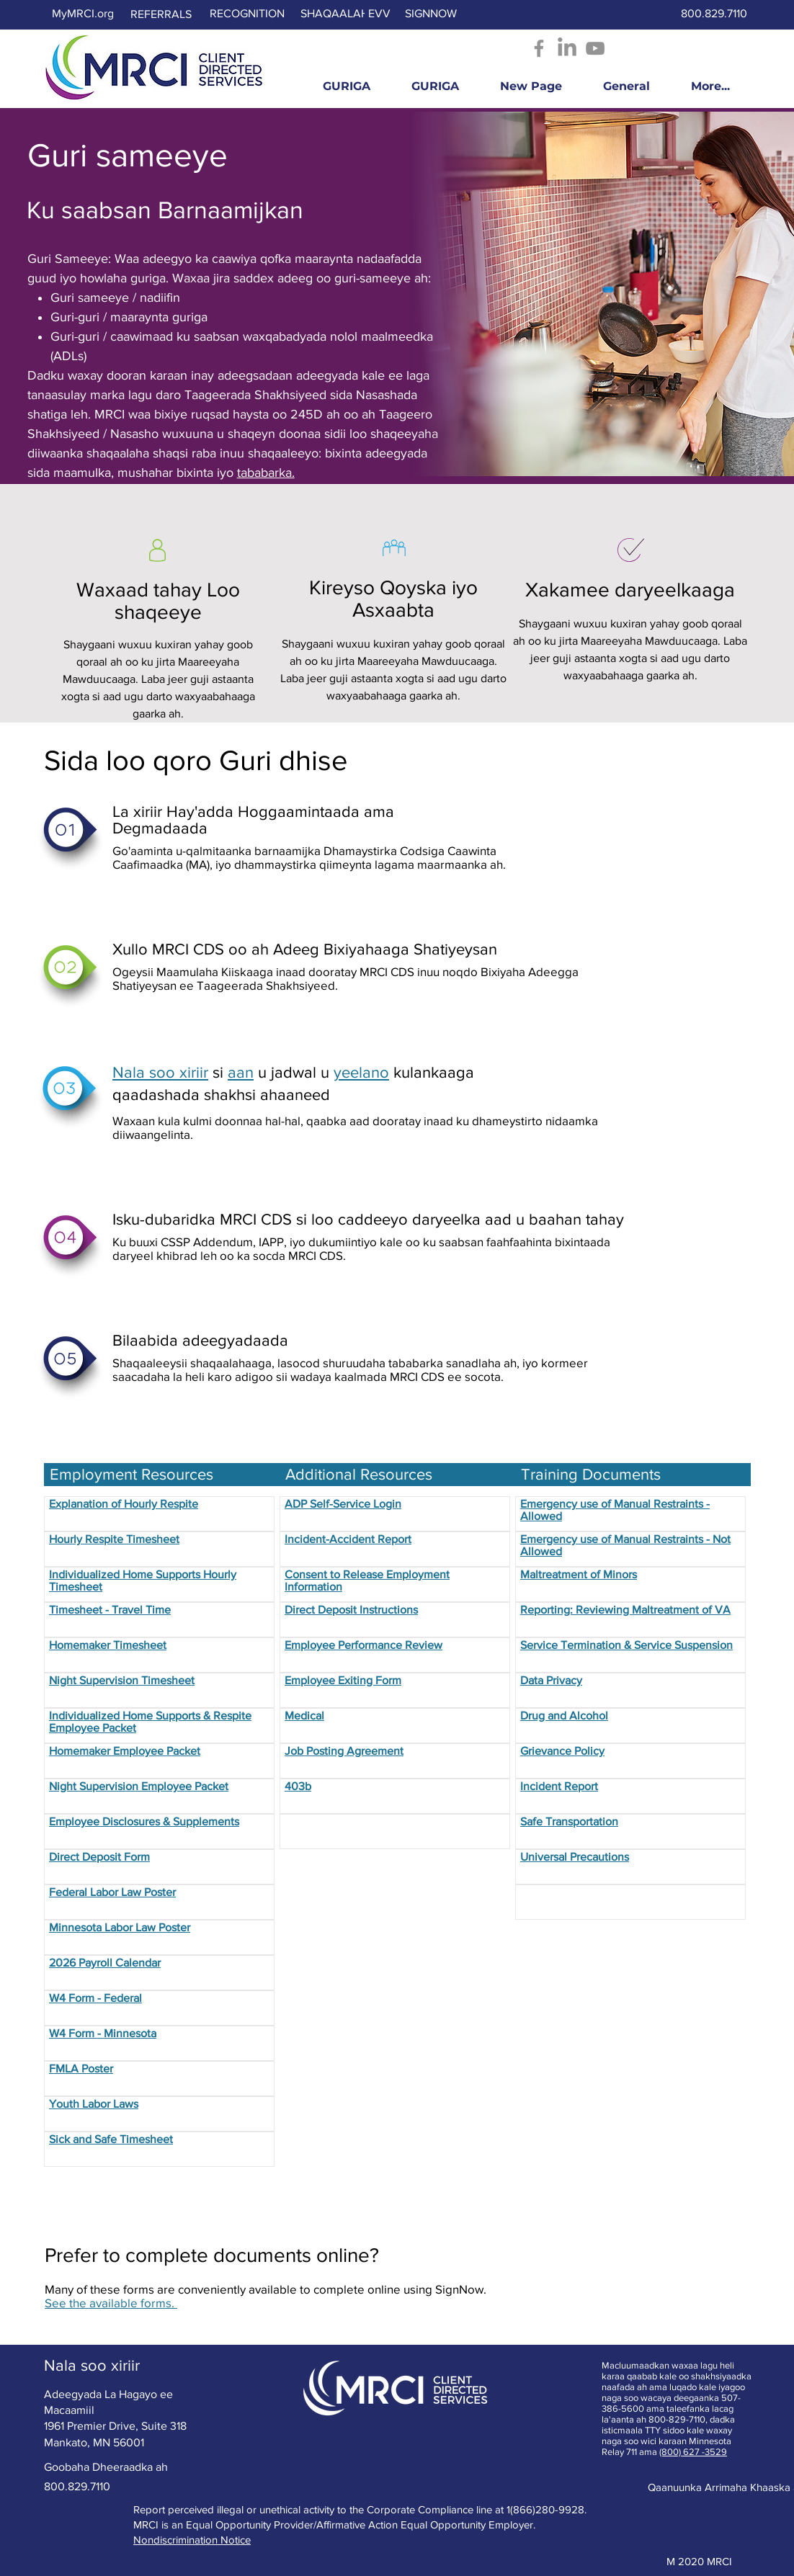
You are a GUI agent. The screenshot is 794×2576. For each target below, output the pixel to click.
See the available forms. (111, 2302)
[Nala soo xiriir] (92, 2366)
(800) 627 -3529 (693, 2451)
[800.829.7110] (715, 14)
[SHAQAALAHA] (338, 14)
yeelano (361, 1072)
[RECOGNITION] (247, 14)
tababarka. (266, 472)
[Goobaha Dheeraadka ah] (106, 2468)
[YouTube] (595, 48)
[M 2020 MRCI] (699, 2561)
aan (241, 1072)
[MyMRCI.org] (83, 14)
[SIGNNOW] (430, 14)
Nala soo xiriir (160, 1072)
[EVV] (379, 14)
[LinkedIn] (567, 48)
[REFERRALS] (161, 15)
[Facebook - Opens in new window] (538, 48)
